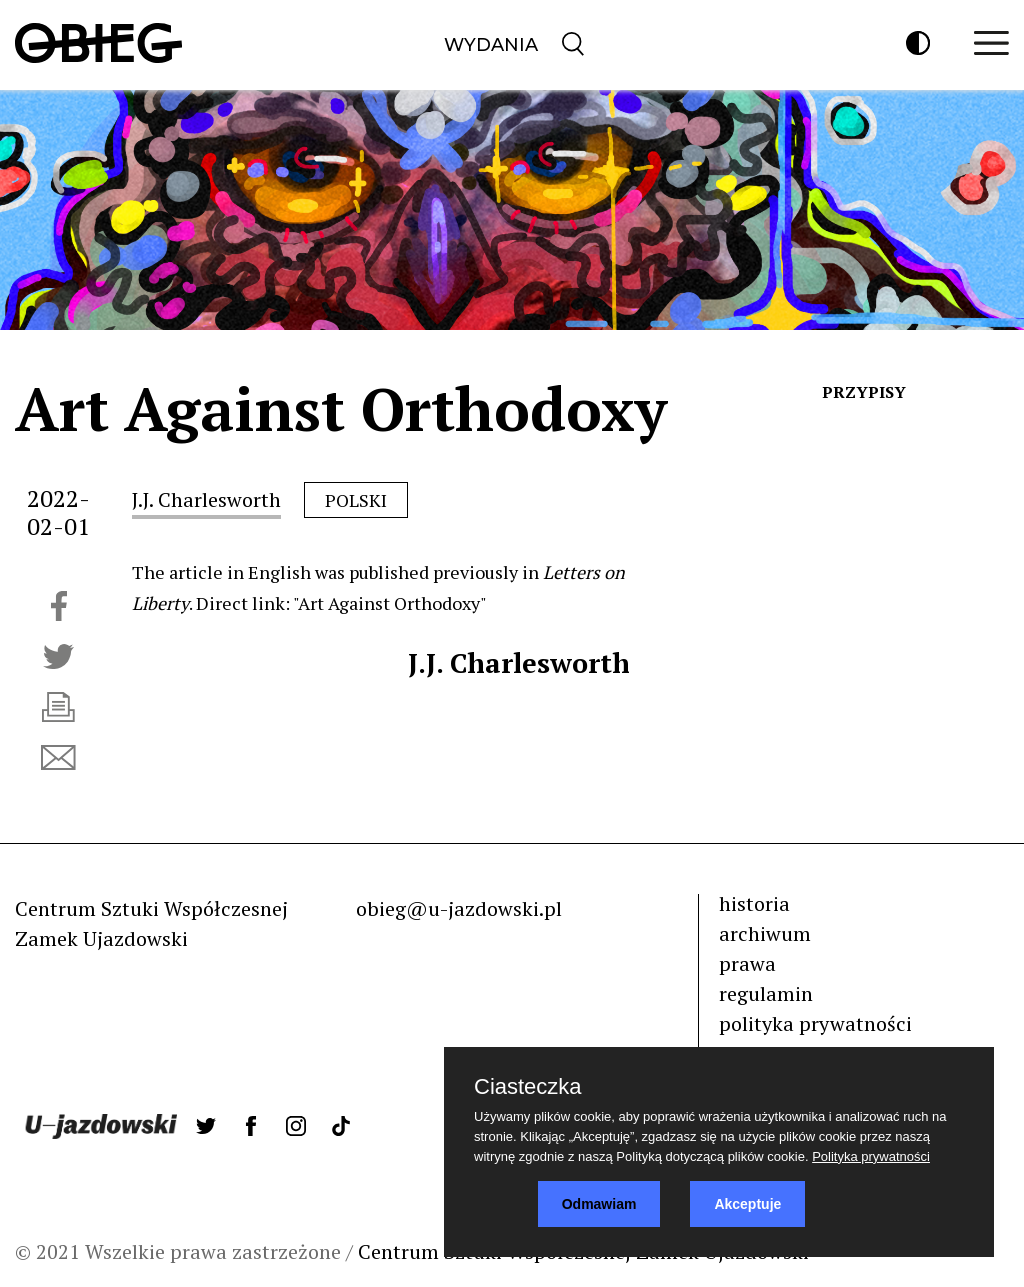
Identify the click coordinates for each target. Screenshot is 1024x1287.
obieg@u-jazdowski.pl (459, 908)
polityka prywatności (815, 1023)
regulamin (766, 993)
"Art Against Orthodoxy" (390, 603)
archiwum (765, 933)
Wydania (491, 45)
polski (356, 500)
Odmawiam (599, 1204)
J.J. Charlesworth (206, 499)
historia (754, 903)
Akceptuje (747, 1204)
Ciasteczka (528, 1087)
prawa (747, 963)
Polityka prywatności (871, 1156)
